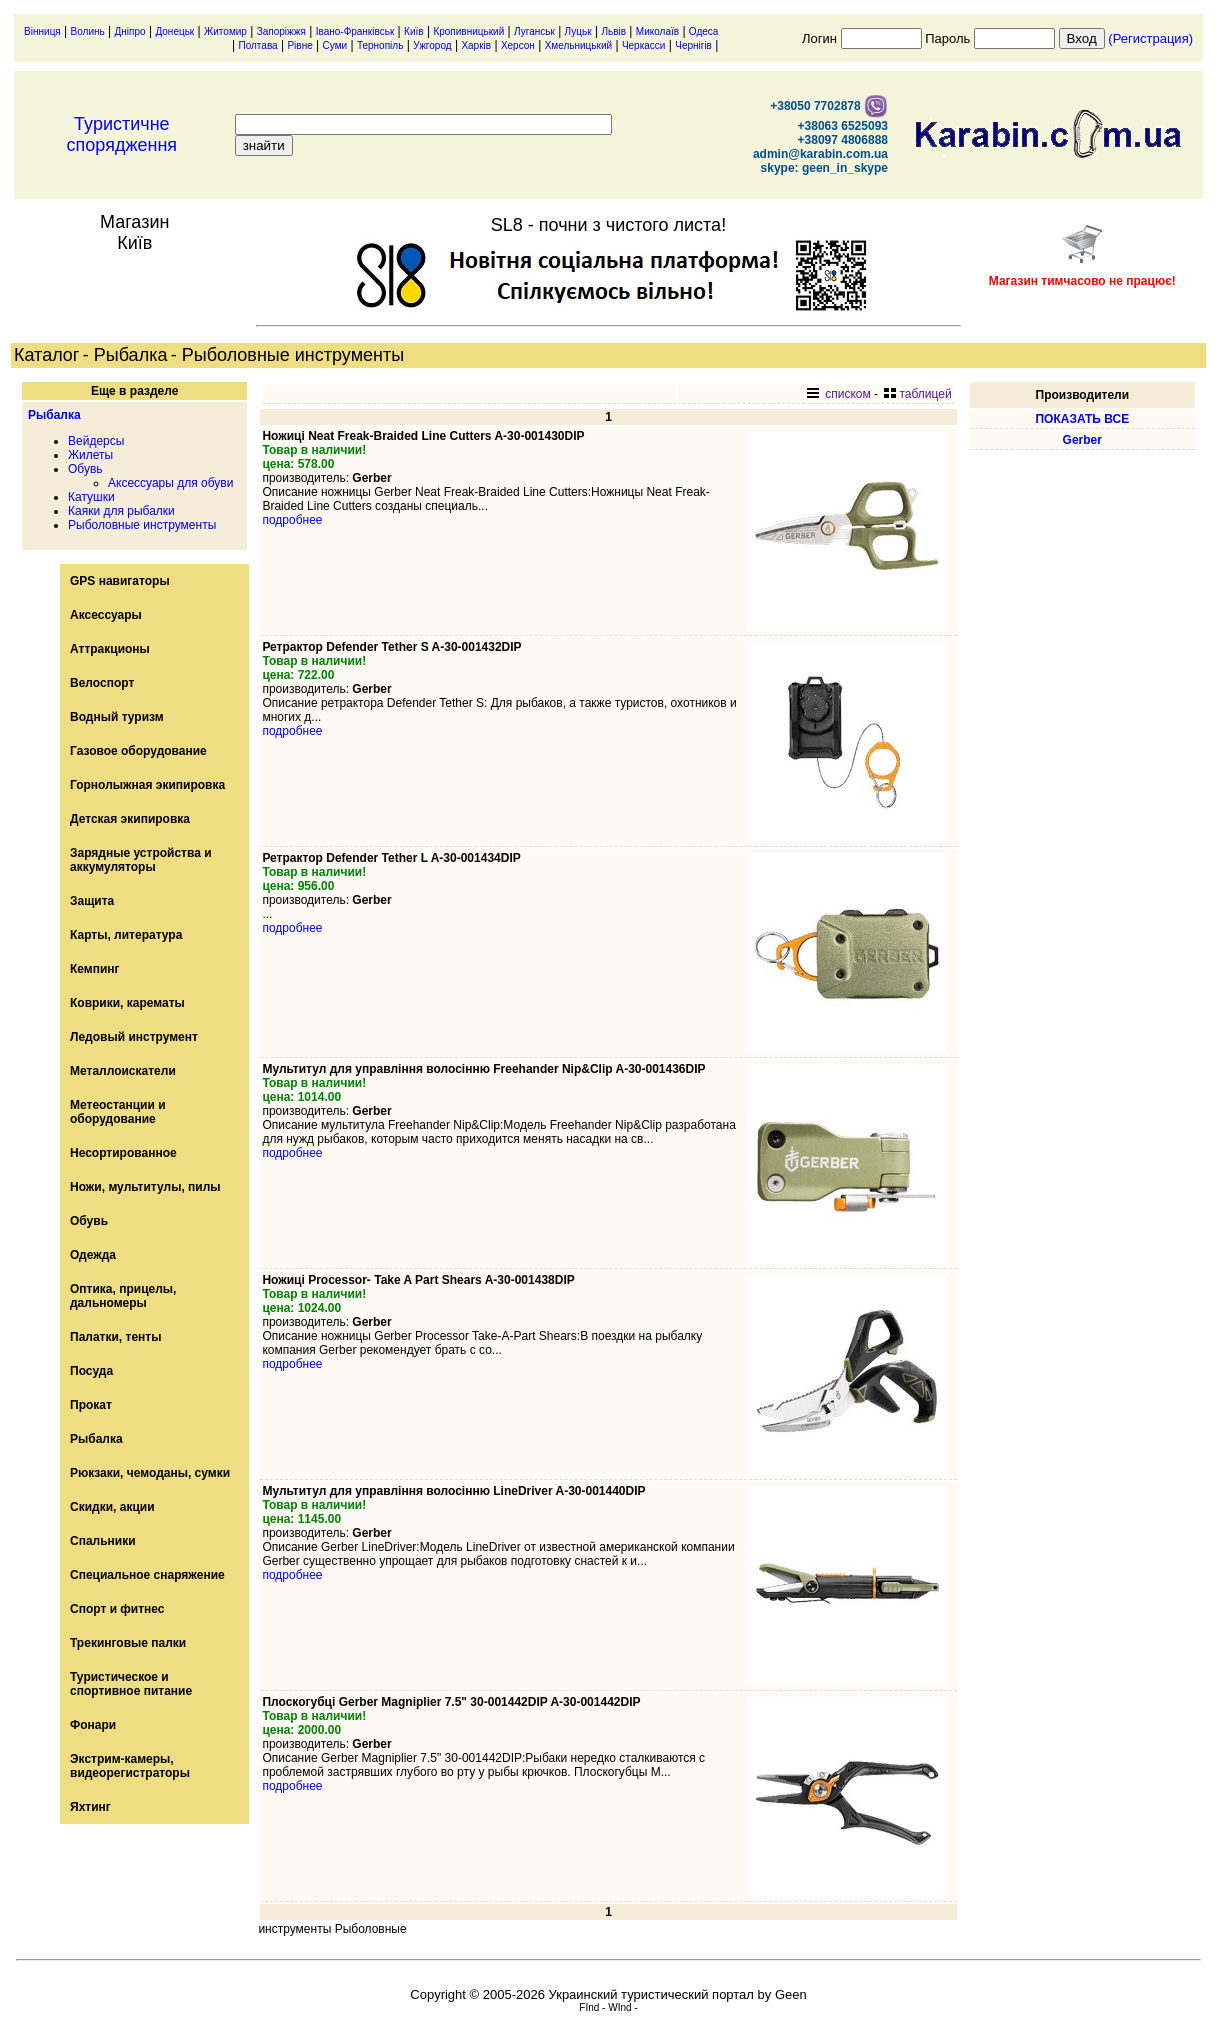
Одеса (704, 31)
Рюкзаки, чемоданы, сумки (150, 1473)
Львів (613, 31)
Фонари (93, 1725)
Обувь (85, 469)
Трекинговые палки (128, 1643)
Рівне (299, 45)
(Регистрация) (1150, 38)
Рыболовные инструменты (142, 525)
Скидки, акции (112, 1507)
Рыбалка (54, 415)
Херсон (518, 45)
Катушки (91, 497)
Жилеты (90, 455)
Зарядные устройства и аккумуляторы (141, 860)
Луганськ (534, 31)
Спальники (103, 1541)
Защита (92, 901)
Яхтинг (90, 1807)
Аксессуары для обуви (170, 483)
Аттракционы (110, 649)
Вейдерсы (96, 441)
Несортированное (123, 1153)
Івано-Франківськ (355, 31)
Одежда (93, 1255)
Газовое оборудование (138, 751)
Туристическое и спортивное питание (131, 1684)
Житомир (225, 31)
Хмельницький (578, 45)
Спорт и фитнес (117, 1609)
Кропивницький (468, 31)
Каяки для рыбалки (121, 511)
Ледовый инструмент (134, 1037)
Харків (476, 45)
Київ (414, 31)
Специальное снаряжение (147, 1575)
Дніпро (130, 31)
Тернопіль (380, 45)
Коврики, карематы (127, 1003)
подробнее (292, 520)
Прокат (91, 1405)
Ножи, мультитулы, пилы (145, 1187)
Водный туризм (117, 717)
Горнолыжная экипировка (147, 785)
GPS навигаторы (120, 581)
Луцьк (578, 31)
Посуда (91, 1371)
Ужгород (432, 45)
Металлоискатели (123, 1071)
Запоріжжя (281, 31)
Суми (335, 45)
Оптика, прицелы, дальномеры (123, 1296)
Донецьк (174, 31)
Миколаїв (657, 31)
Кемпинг (95, 969)
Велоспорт (102, 683)
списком (839, 394)
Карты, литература (126, 935)
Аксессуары (106, 615)
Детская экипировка (130, 819)
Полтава (257, 45)
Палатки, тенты (115, 1337)
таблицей (917, 394)
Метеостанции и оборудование (118, 1112)
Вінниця (42, 31)
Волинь (88, 31)
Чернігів (693, 45)
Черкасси (644, 45)
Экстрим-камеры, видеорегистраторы (130, 1766)
